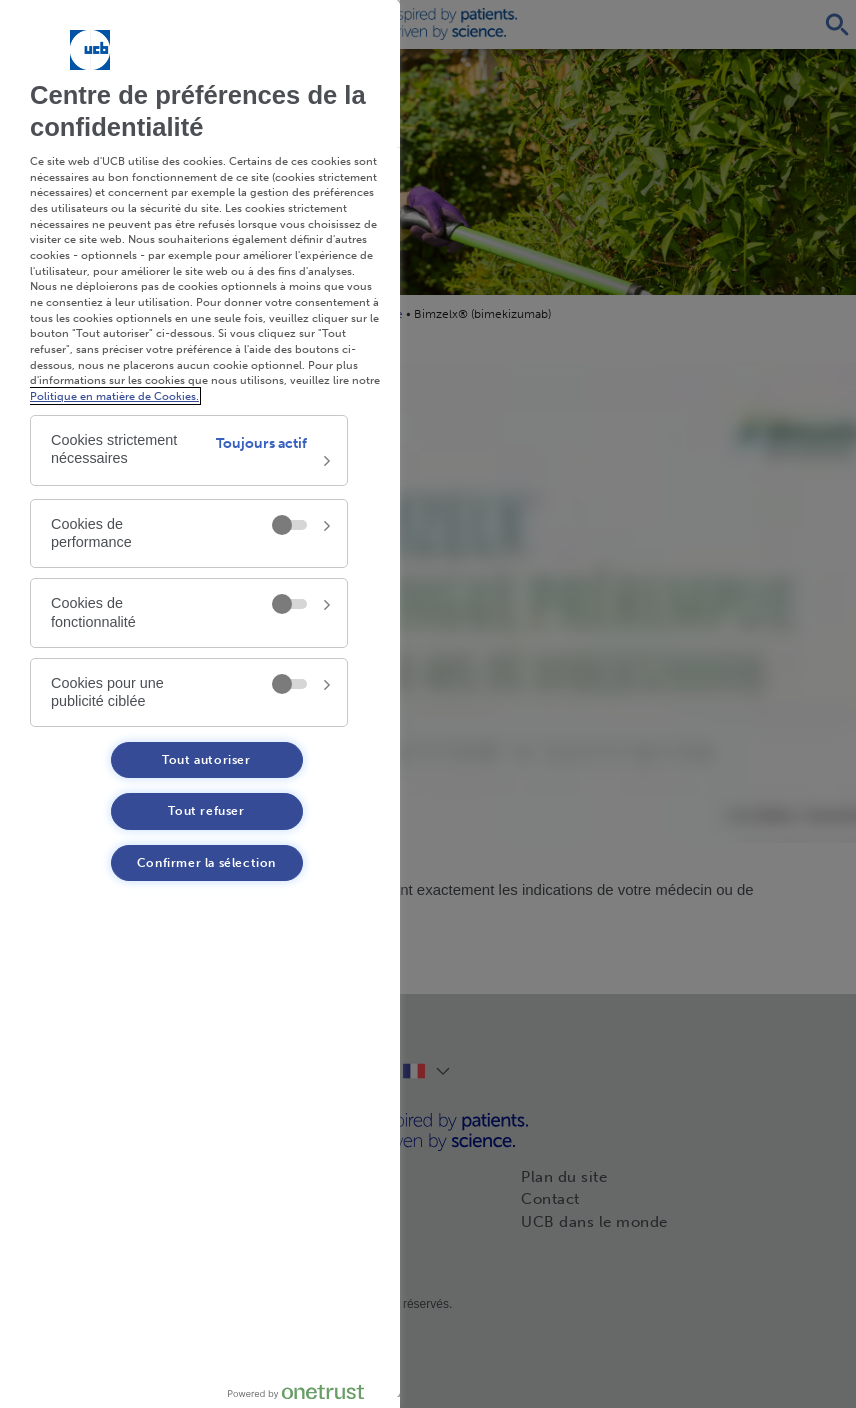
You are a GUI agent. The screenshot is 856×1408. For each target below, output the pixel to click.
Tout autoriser (206, 760)
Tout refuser (206, 811)
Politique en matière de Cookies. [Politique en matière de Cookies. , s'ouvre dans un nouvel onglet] (114, 396)
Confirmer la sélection (206, 863)
